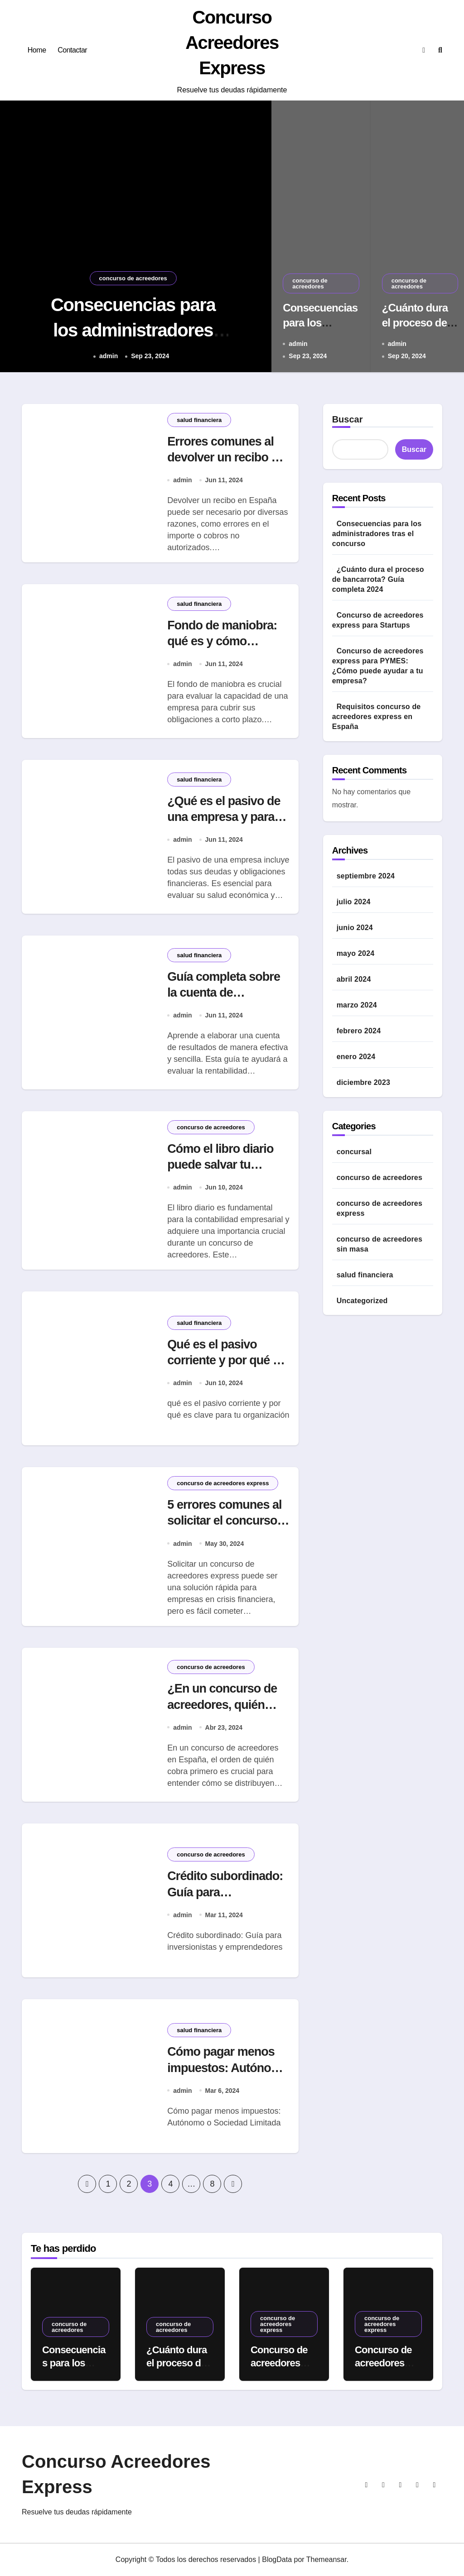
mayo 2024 (356, 953)
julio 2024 (354, 902)
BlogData (277, 2559)
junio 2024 (355, 927)
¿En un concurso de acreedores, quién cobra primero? (222, 1704)
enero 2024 (356, 1056)
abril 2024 (354, 979)
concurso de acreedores (133, 278)
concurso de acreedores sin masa (379, 1244)
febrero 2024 (359, 1031)
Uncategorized (362, 1301)
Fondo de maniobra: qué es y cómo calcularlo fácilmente (223, 641)
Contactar (72, 50)
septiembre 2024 (366, 876)
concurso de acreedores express (223, 1483)
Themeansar (326, 2559)
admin (108, 356)
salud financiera (199, 420)
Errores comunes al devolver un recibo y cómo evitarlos (222, 457)
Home (37, 50)
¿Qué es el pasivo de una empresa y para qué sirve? (223, 816)
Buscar (347, 419)
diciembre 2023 (363, 1082)
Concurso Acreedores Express (232, 42)
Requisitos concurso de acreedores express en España (376, 716)
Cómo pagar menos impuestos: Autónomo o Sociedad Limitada (227, 2067)
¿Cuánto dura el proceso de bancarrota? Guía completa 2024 (378, 579)
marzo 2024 (357, 1005)
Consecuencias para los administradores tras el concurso (133, 330)
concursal (354, 1152)
